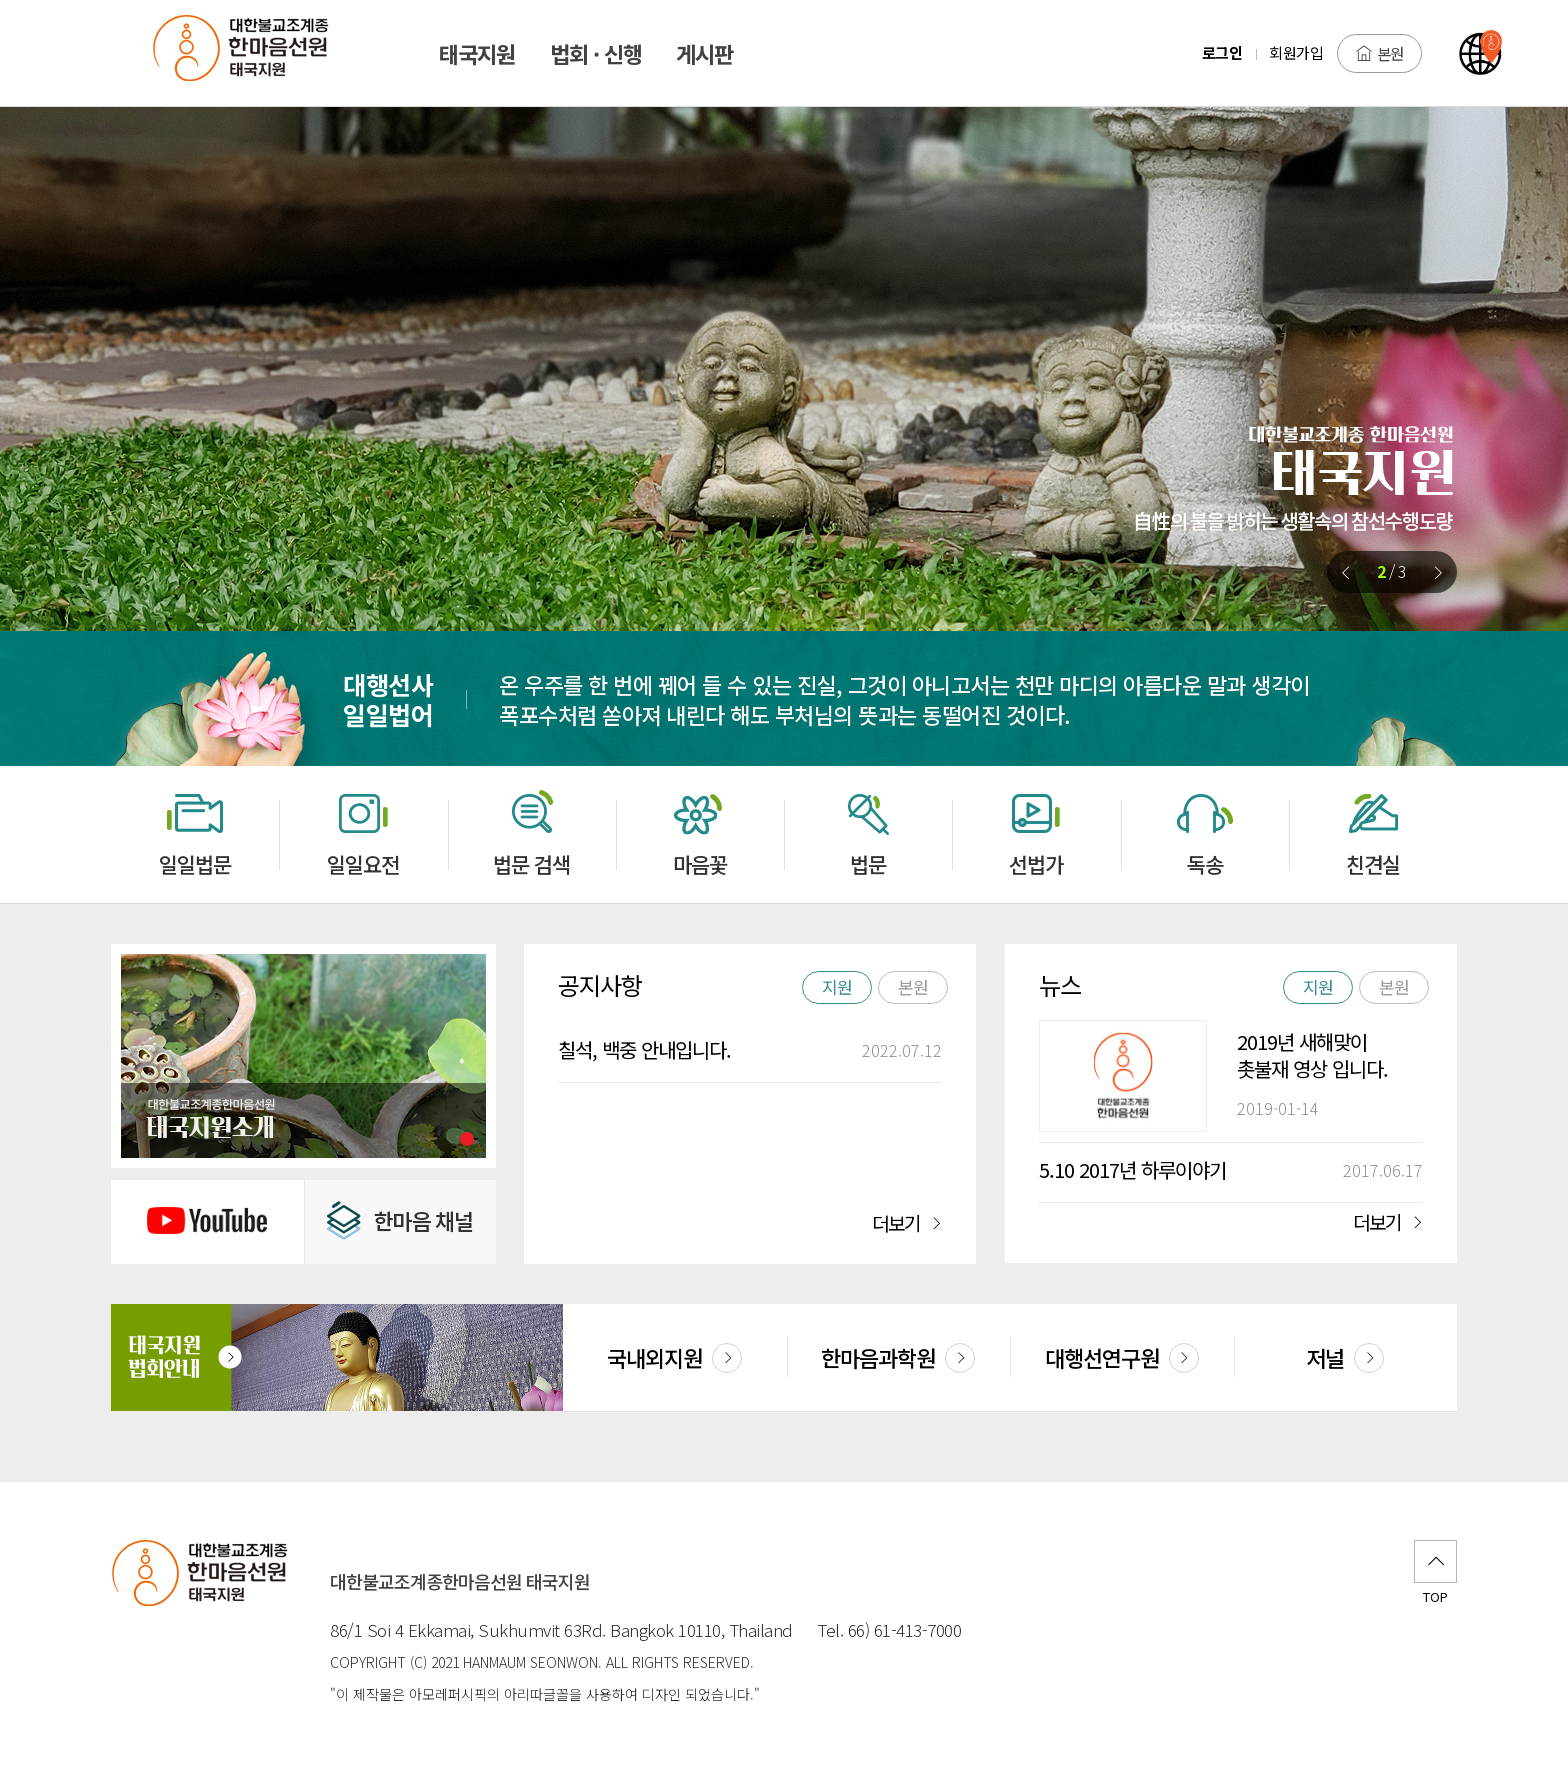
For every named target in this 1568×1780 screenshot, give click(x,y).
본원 (1379, 53)
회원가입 (1296, 52)
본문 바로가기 (0, 0)
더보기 (907, 1223)
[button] (1438, 573)
